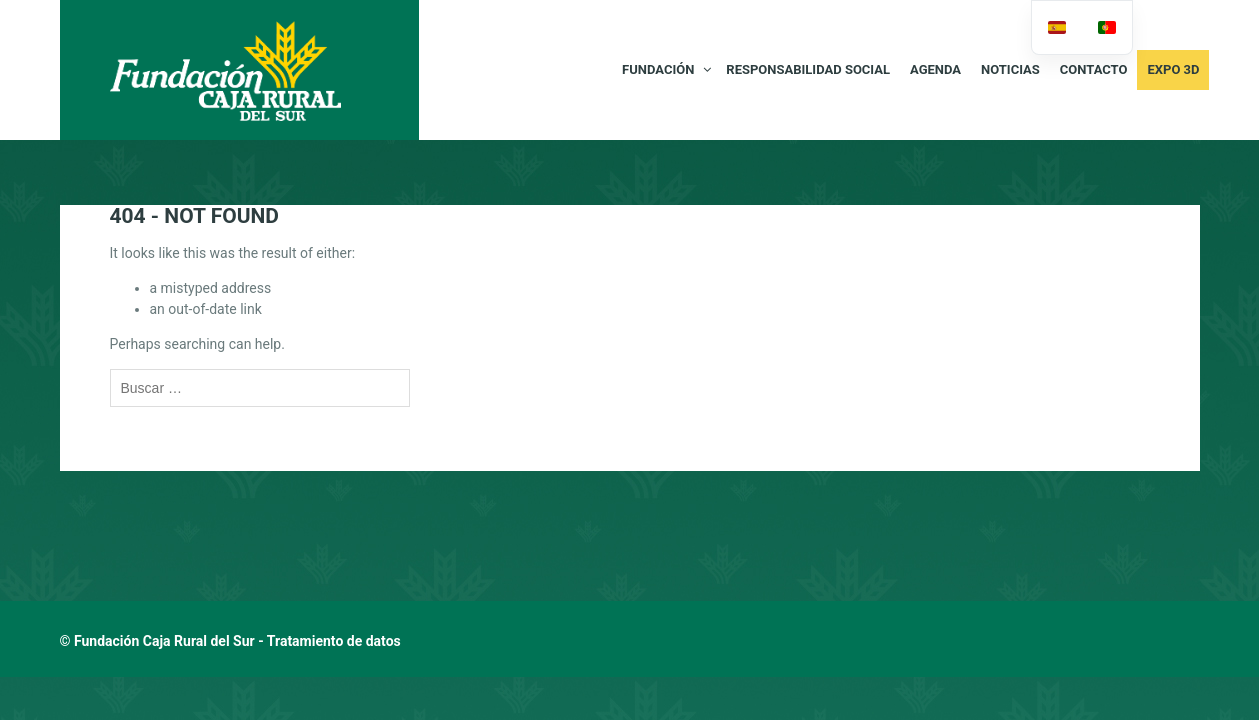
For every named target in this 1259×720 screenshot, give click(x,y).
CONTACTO (1094, 69)
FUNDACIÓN (658, 69)
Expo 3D (1173, 69)
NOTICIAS (1010, 69)
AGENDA (935, 69)
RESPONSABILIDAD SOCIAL (808, 69)
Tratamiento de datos (334, 641)
